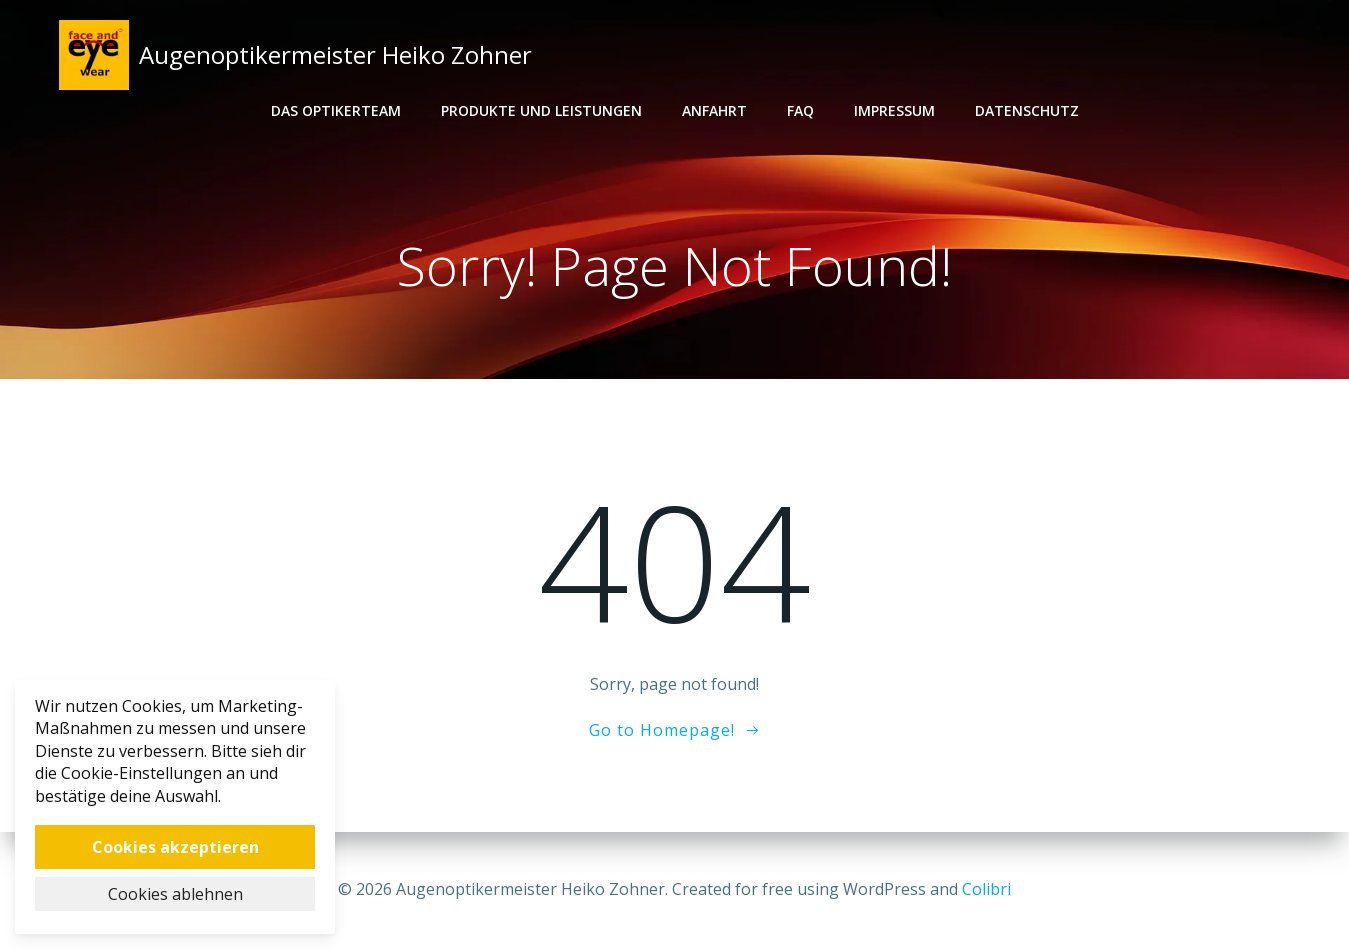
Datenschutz (1027, 110)
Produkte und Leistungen (541, 110)
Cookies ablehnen (175, 894)
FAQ (800, 110)
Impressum (894, 110)
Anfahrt (714, 110)
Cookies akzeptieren (175, 847)
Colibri (986, 889)
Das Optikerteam (336, 110)
